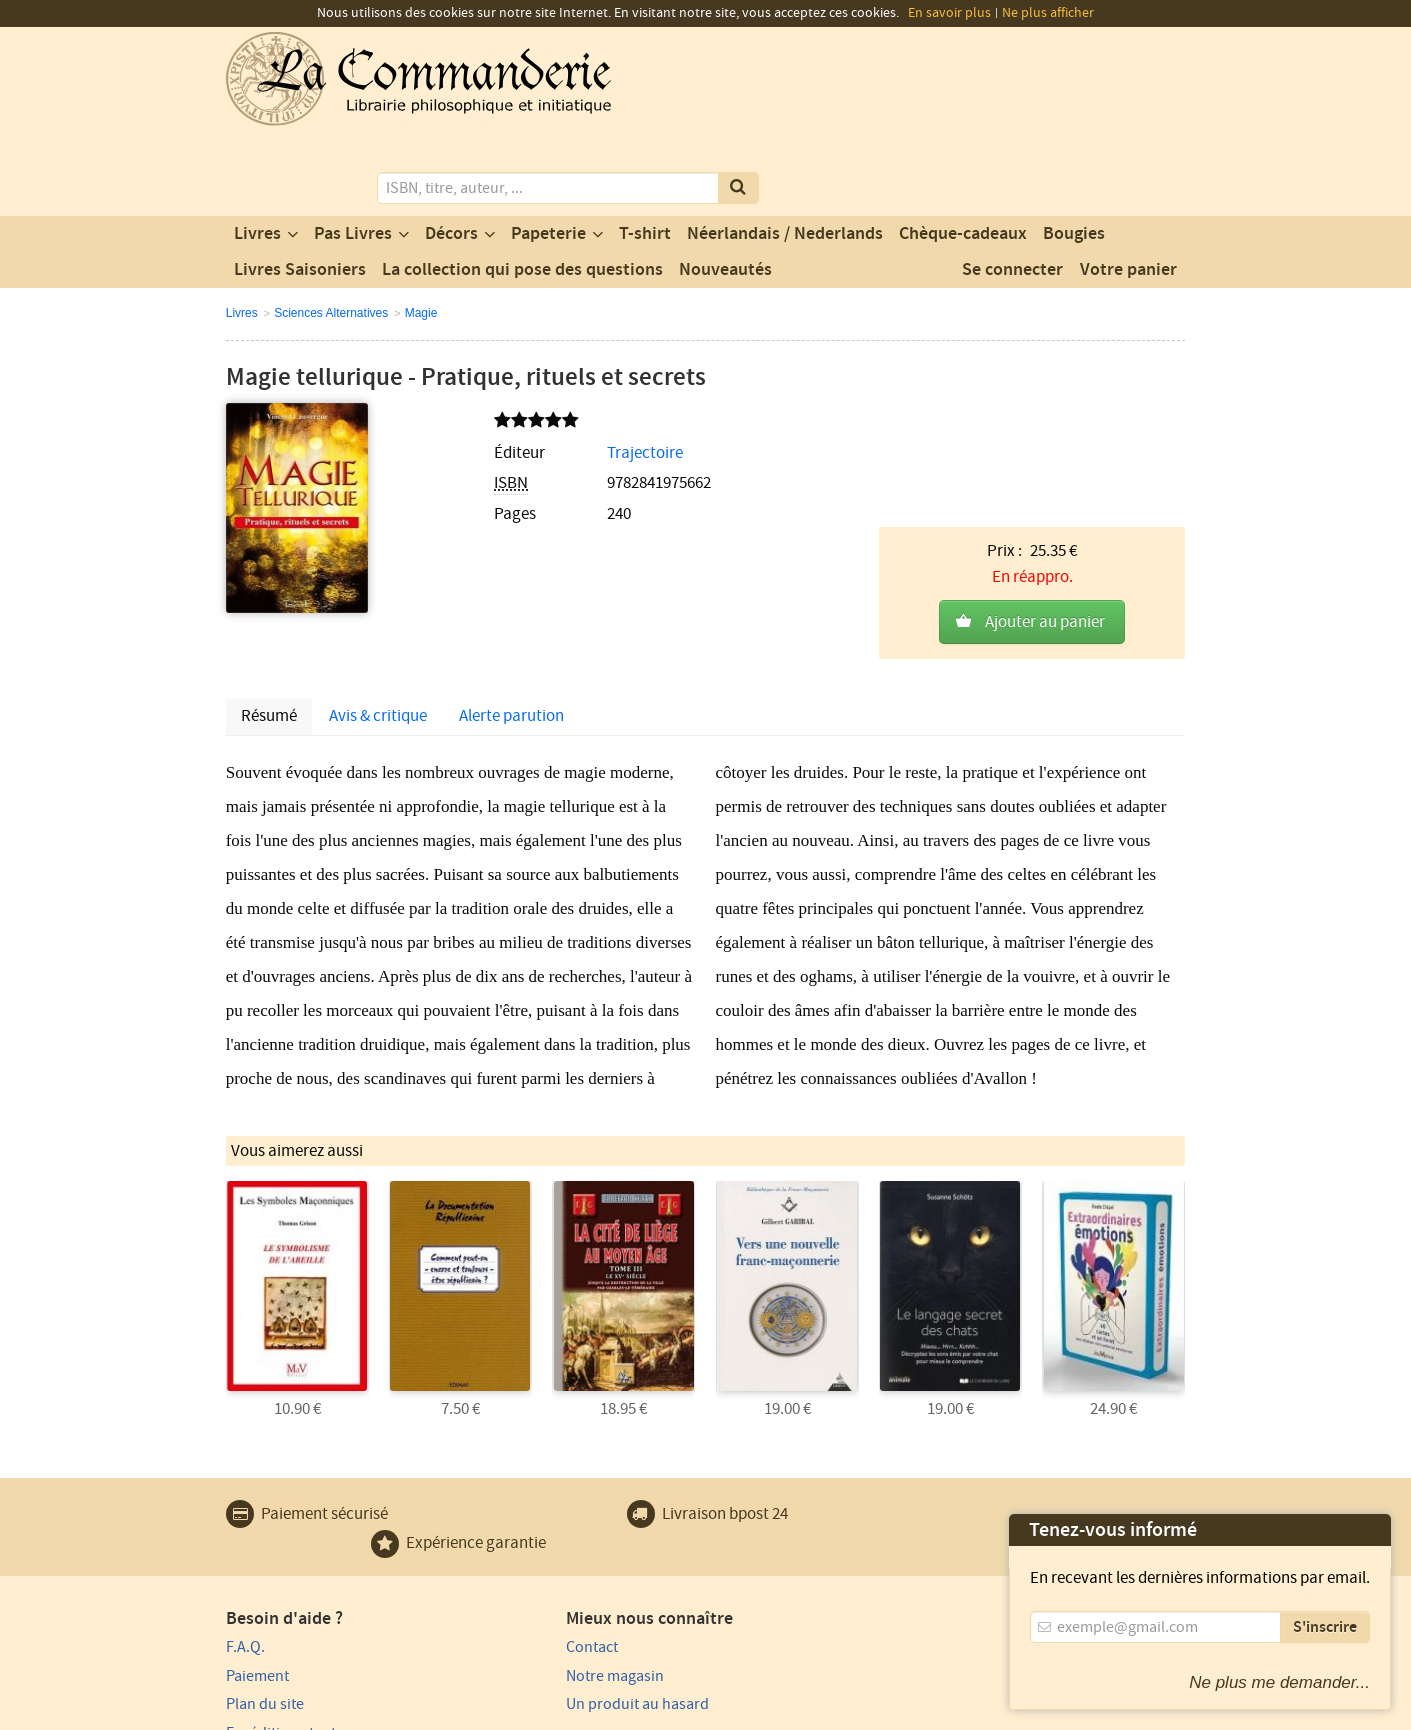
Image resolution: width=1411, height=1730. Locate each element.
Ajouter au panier (1045, 417)
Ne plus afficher (1048, 13)
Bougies (1074, 153)
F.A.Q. (245, 1517)
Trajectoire (540, 372)
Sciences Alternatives (331, 232)
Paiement (257, 1546)
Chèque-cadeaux (963, 153)
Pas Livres (353, 153)
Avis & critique (378, 589)
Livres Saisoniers (300, 189)
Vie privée (254, 1712)
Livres (257, 153)
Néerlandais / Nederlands (785, 153)
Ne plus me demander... (1279, 1682)
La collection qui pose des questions (522, 189)
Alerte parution (511, 589)
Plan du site (265, 1574)
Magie (421, 232)
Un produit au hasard (542, 1574)
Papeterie (548, 153)
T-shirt (645, 153)
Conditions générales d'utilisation (393, 1712)
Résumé (269, 589)
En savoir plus (949, 13)
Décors (451, 153)
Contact (497, 1517)
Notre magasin (520, 1546)
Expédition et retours (296, 1603)
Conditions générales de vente (593, 1712)
